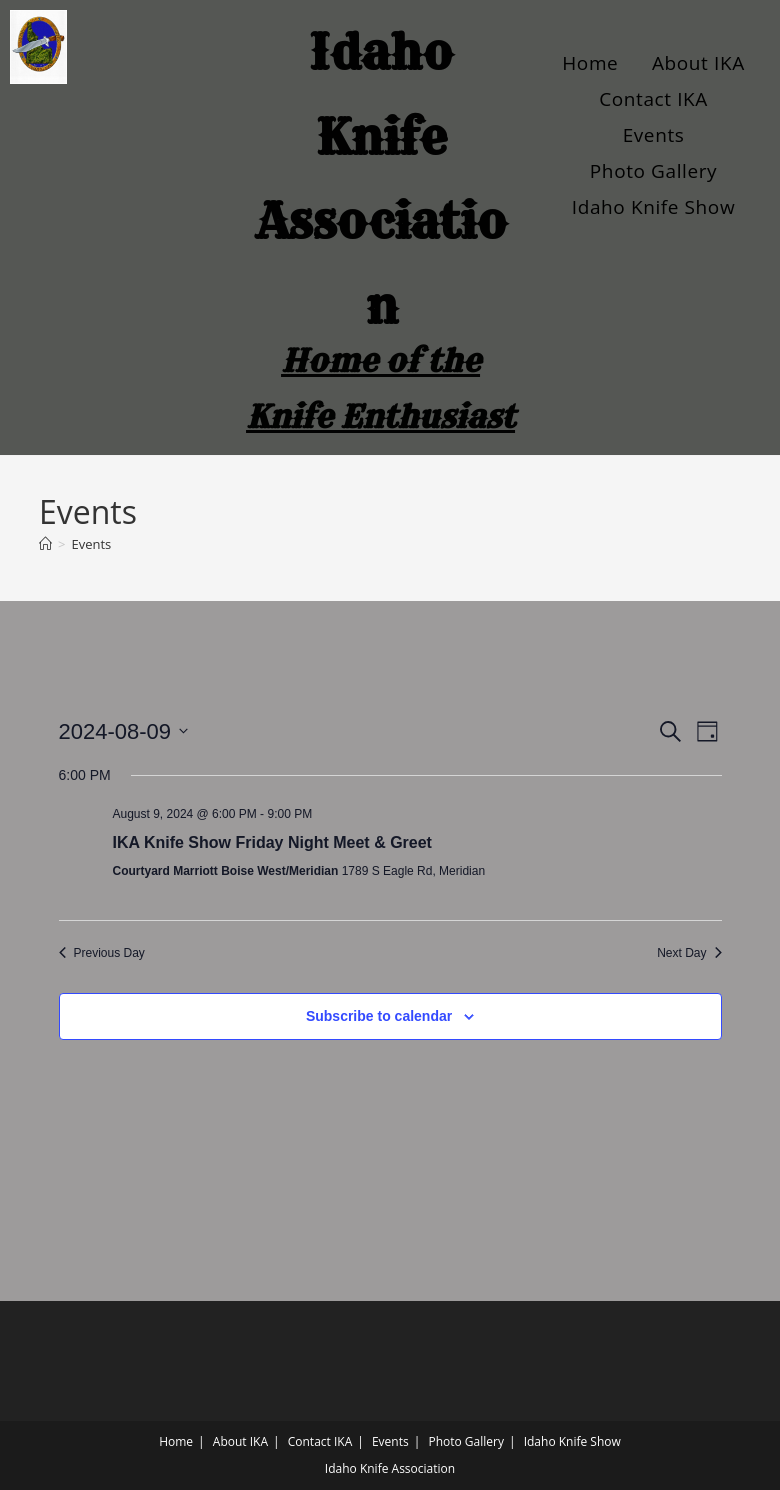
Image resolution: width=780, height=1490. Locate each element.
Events (654, 135)
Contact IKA (653, 99)
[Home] (45, 544)
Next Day (689, 953)
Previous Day (102, 953)
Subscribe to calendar (379, 1016)
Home (590, 63)
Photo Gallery (653, 171)
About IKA (698, 63)
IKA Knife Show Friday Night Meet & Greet (272, 842)
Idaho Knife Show (653, 207)
